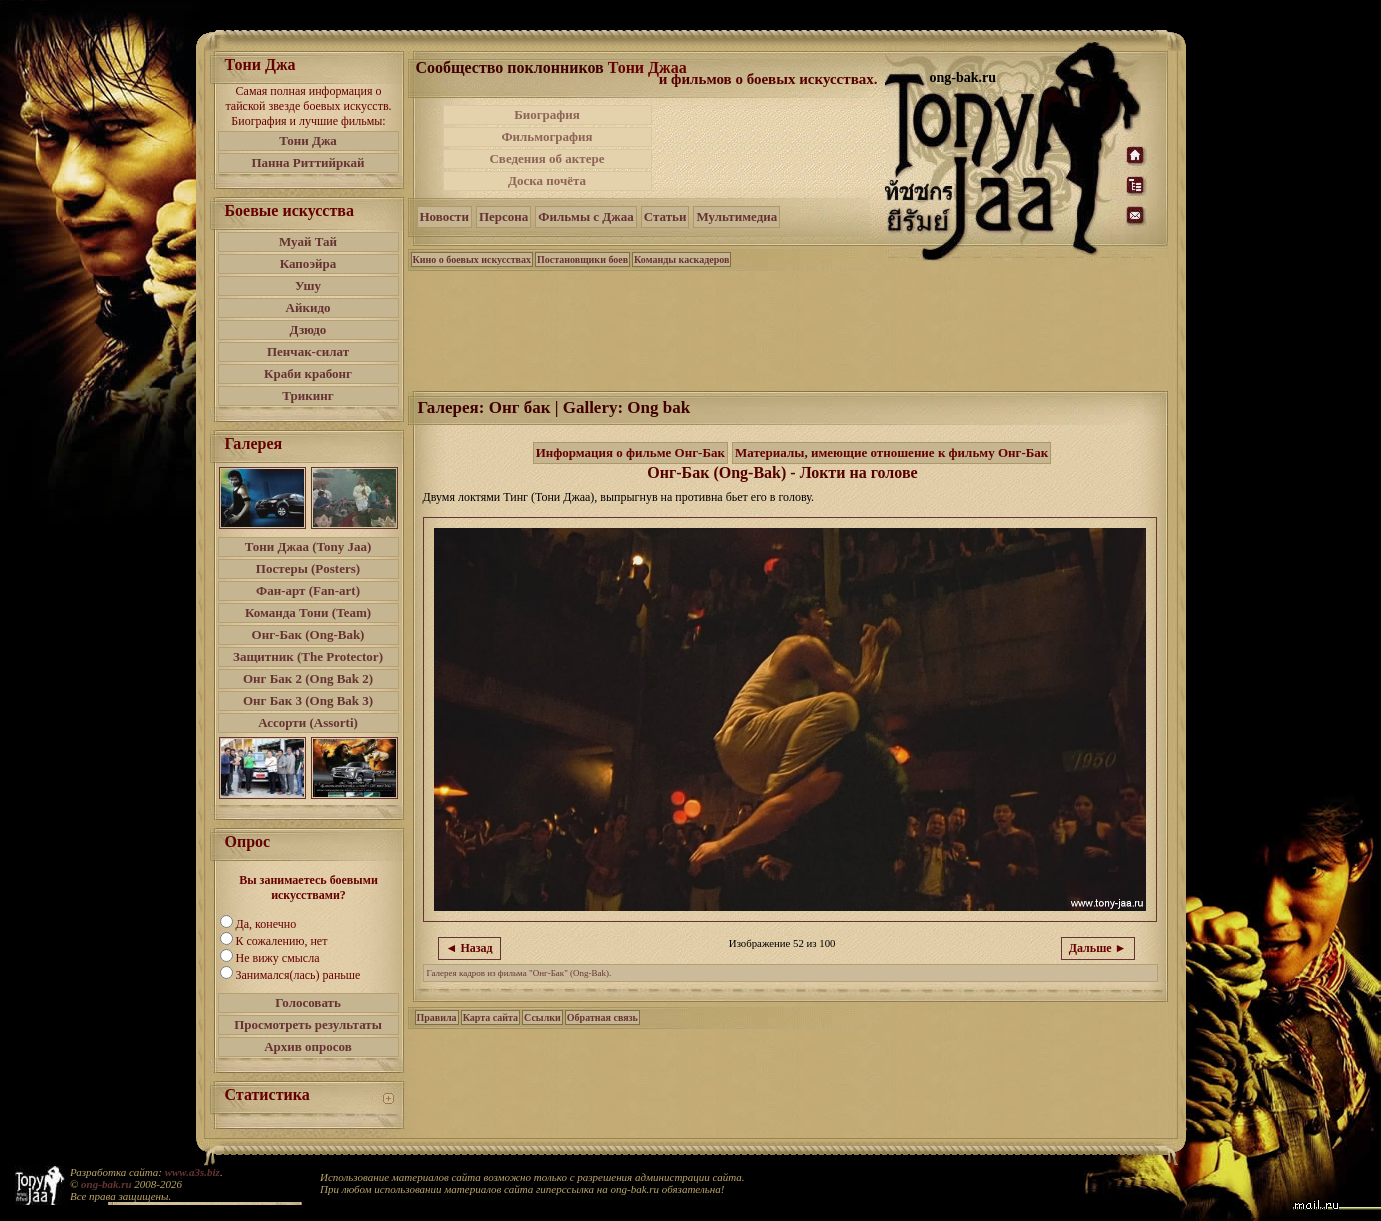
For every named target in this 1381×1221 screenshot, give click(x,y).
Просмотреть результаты (308, 1024)
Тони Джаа (647, 67)
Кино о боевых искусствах (472, 259)
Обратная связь (602, 1017)
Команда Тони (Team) (308, 612)
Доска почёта (547, 180)
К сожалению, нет (282, 941)
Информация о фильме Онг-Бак (630, 452)
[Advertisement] (770, 148)
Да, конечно (266, 924)
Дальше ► (1098, 948)
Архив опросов (308, 1046)
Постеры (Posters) (308, 568)
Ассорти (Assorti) (308, 722)
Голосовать (308, 1002)
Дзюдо (308, 329)
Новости (444, 216)
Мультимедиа (736, 216)
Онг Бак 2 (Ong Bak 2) (308, 678)
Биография (547, 114)
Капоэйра (308, 263)
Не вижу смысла (278, 958)
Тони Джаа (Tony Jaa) (308, 546)
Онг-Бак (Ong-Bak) (308, 634)
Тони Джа (308, 140)
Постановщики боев (582, 259)
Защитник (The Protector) (308, 656)
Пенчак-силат (308, 351)
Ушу (308, 285)
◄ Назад (469, 948)
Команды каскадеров (681, 259)
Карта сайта (490, 1017)
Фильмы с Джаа (585, 216)
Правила (437, 1017)
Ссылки (542, 1017)
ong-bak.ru (106, 1184)
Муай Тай (308, 241)
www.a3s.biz (192, 1172)
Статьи (665, 216)
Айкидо (308, 307)
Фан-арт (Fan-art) (308, 590)
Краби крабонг (308, 373)
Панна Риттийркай (307, 162)
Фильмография (546, 136)
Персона (503, 216)
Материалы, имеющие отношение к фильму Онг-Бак (891, 452)
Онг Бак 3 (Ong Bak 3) (308, 700)
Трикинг (307, 395)
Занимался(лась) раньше (298, 975)
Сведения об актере (546, 158)
